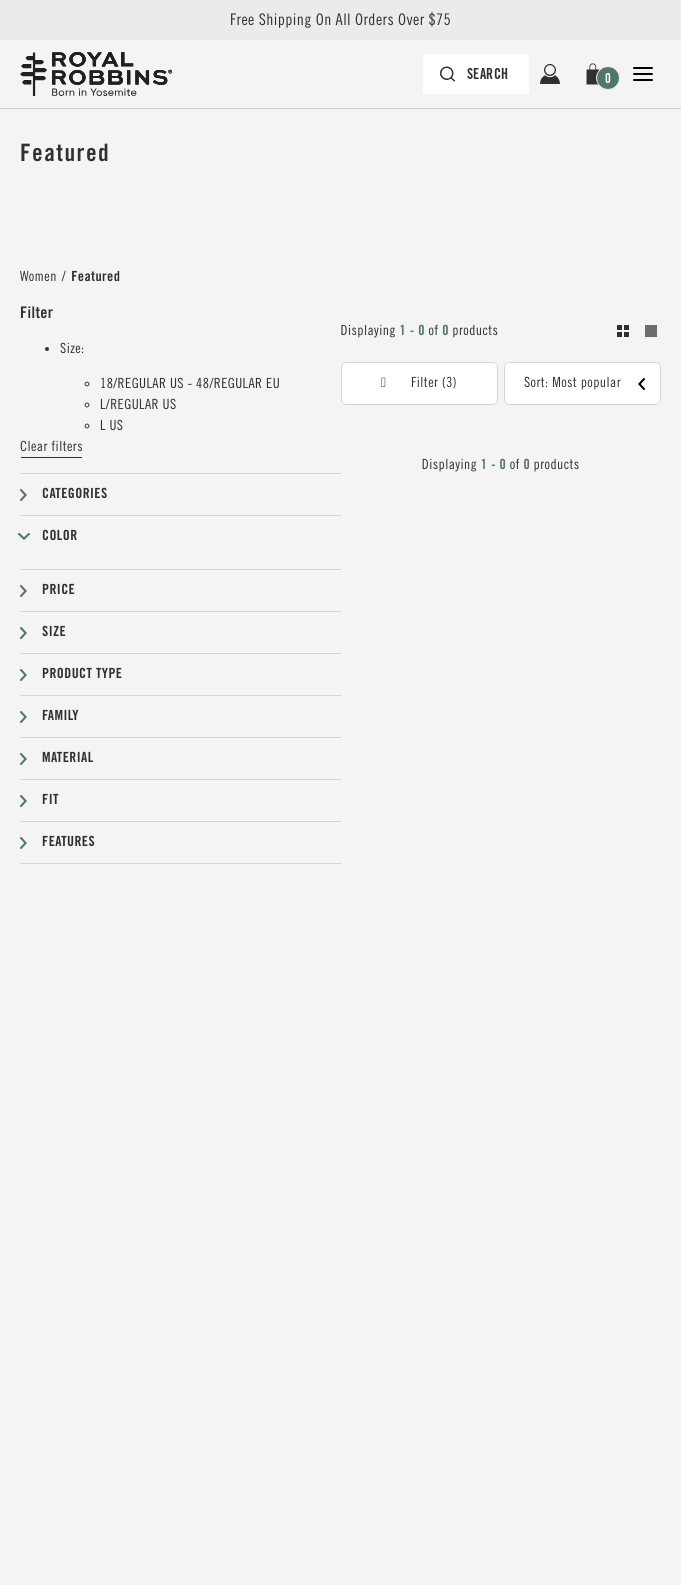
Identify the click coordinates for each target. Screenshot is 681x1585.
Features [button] (68, 842)
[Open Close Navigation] (643, 74)
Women (38, 277)
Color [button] (60, 536)
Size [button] (54, 632)
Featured (95, 277)
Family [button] (60, 716)
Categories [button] (75, 494)
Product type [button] (82, 674)
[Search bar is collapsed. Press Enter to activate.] (476, 74)
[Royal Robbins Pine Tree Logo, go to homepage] (106, 74)
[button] (596, 74)
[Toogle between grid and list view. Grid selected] (637, 334)
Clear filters (51, 447)
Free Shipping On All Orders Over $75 (340, 20)
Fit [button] (50, 800)
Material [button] (68, 758)
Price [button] (58, 590)
